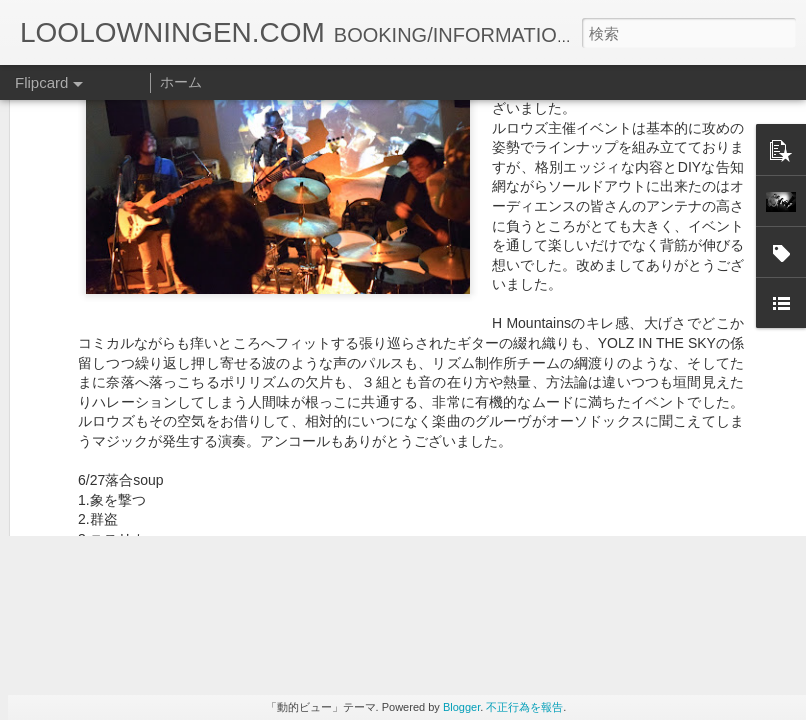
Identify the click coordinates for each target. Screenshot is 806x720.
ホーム (181, 82)
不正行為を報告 (524, 707)
